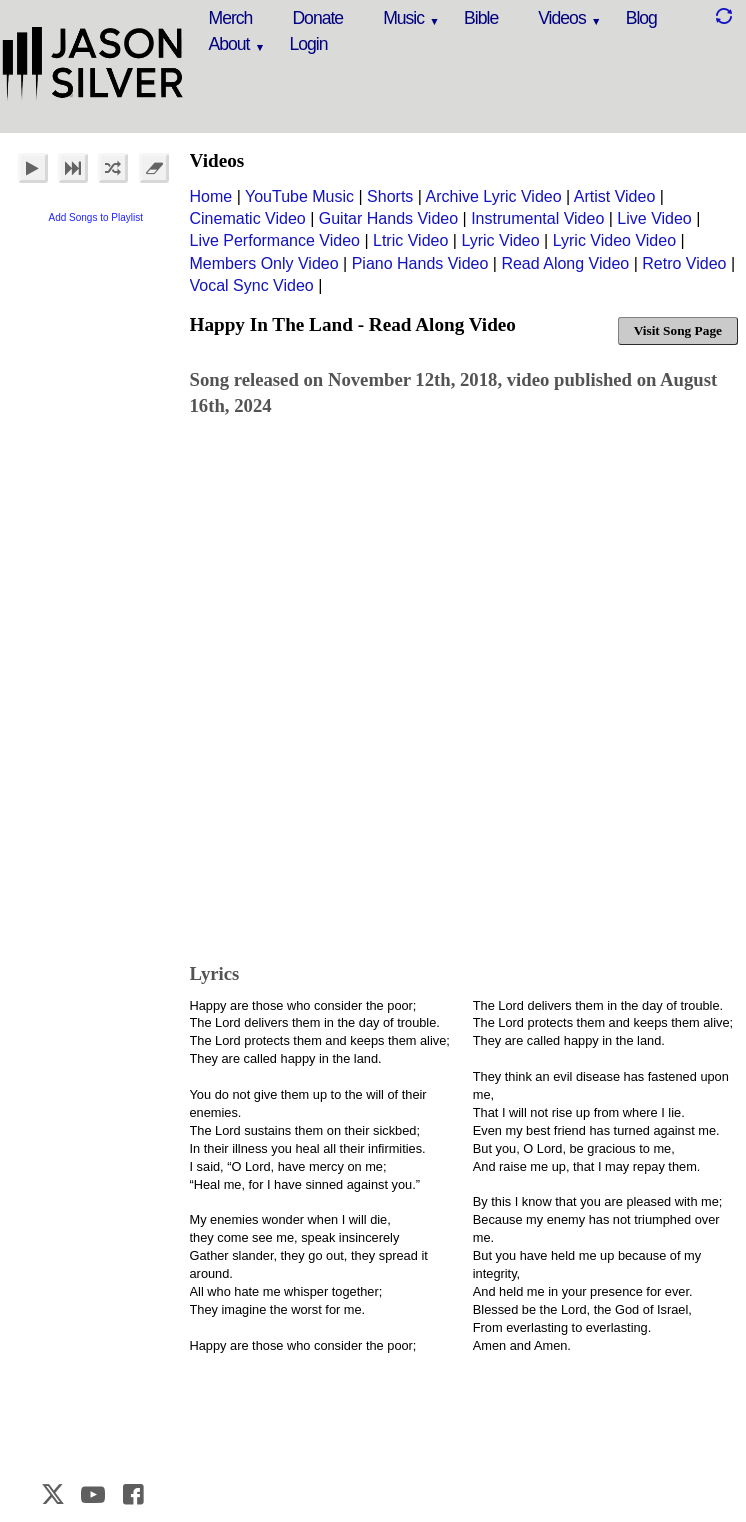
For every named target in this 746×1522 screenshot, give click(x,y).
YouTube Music (299, 196)
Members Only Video (264, 263)
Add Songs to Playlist (96, 217)
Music (403, 18)
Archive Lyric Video (494, 196)
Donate (317, 18)
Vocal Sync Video (252, 285)
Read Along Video (565, 263)
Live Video (654, 218)
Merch (231, 18)
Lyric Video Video (614, 240)
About (229, 44)
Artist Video (615, 196)
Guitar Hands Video (388, 218)
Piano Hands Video (420, 263)
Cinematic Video (248, 218)
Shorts (390, 196)
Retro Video (684, 263)
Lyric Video (500, 240)
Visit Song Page (678, 330)
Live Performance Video (275, 240)
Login (308, 44)
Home (211, 196)
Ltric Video (410, 240)
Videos (561, 18)
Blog (641, 18)
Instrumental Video (537, 218)
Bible (481, 18)
